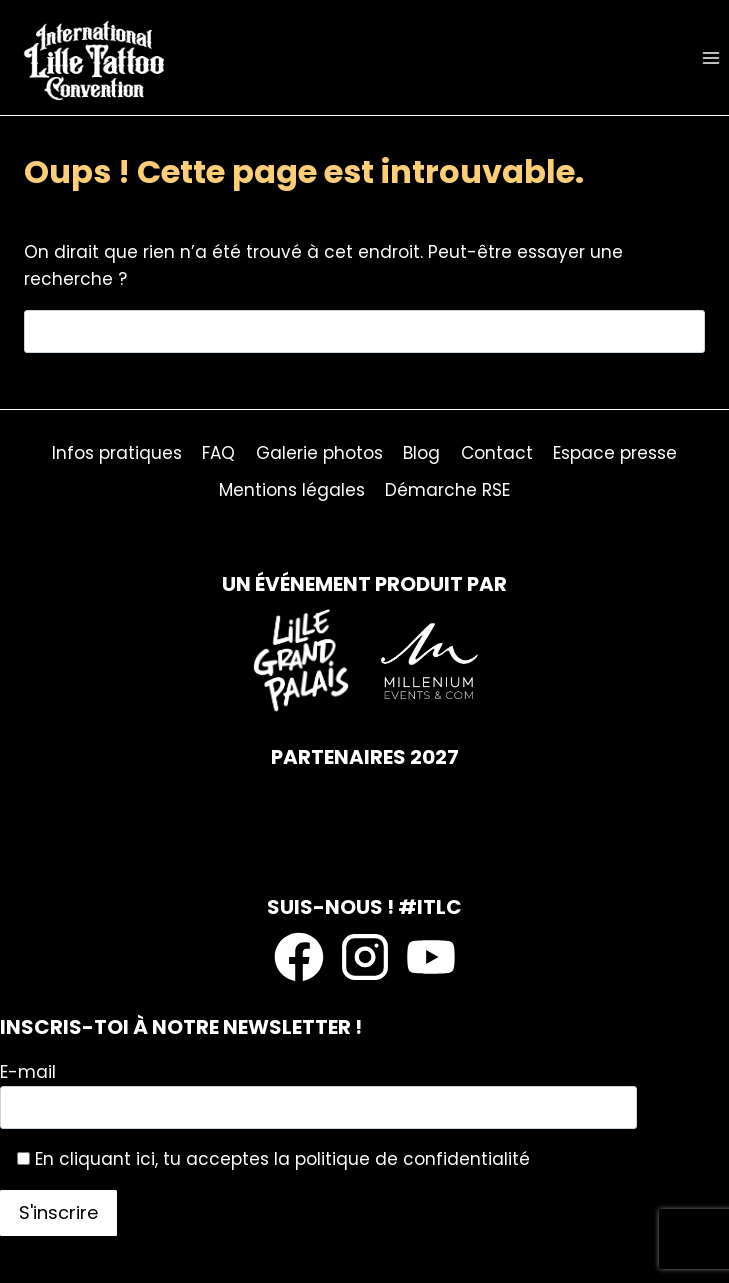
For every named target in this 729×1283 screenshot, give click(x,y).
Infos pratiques (117, 453)
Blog (421, 453)
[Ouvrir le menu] (710, 57)
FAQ (218, 453)
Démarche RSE (447, 490)
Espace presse (615, 453)
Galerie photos (319, 453)
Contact (497, 453)
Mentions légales (292, 490)
